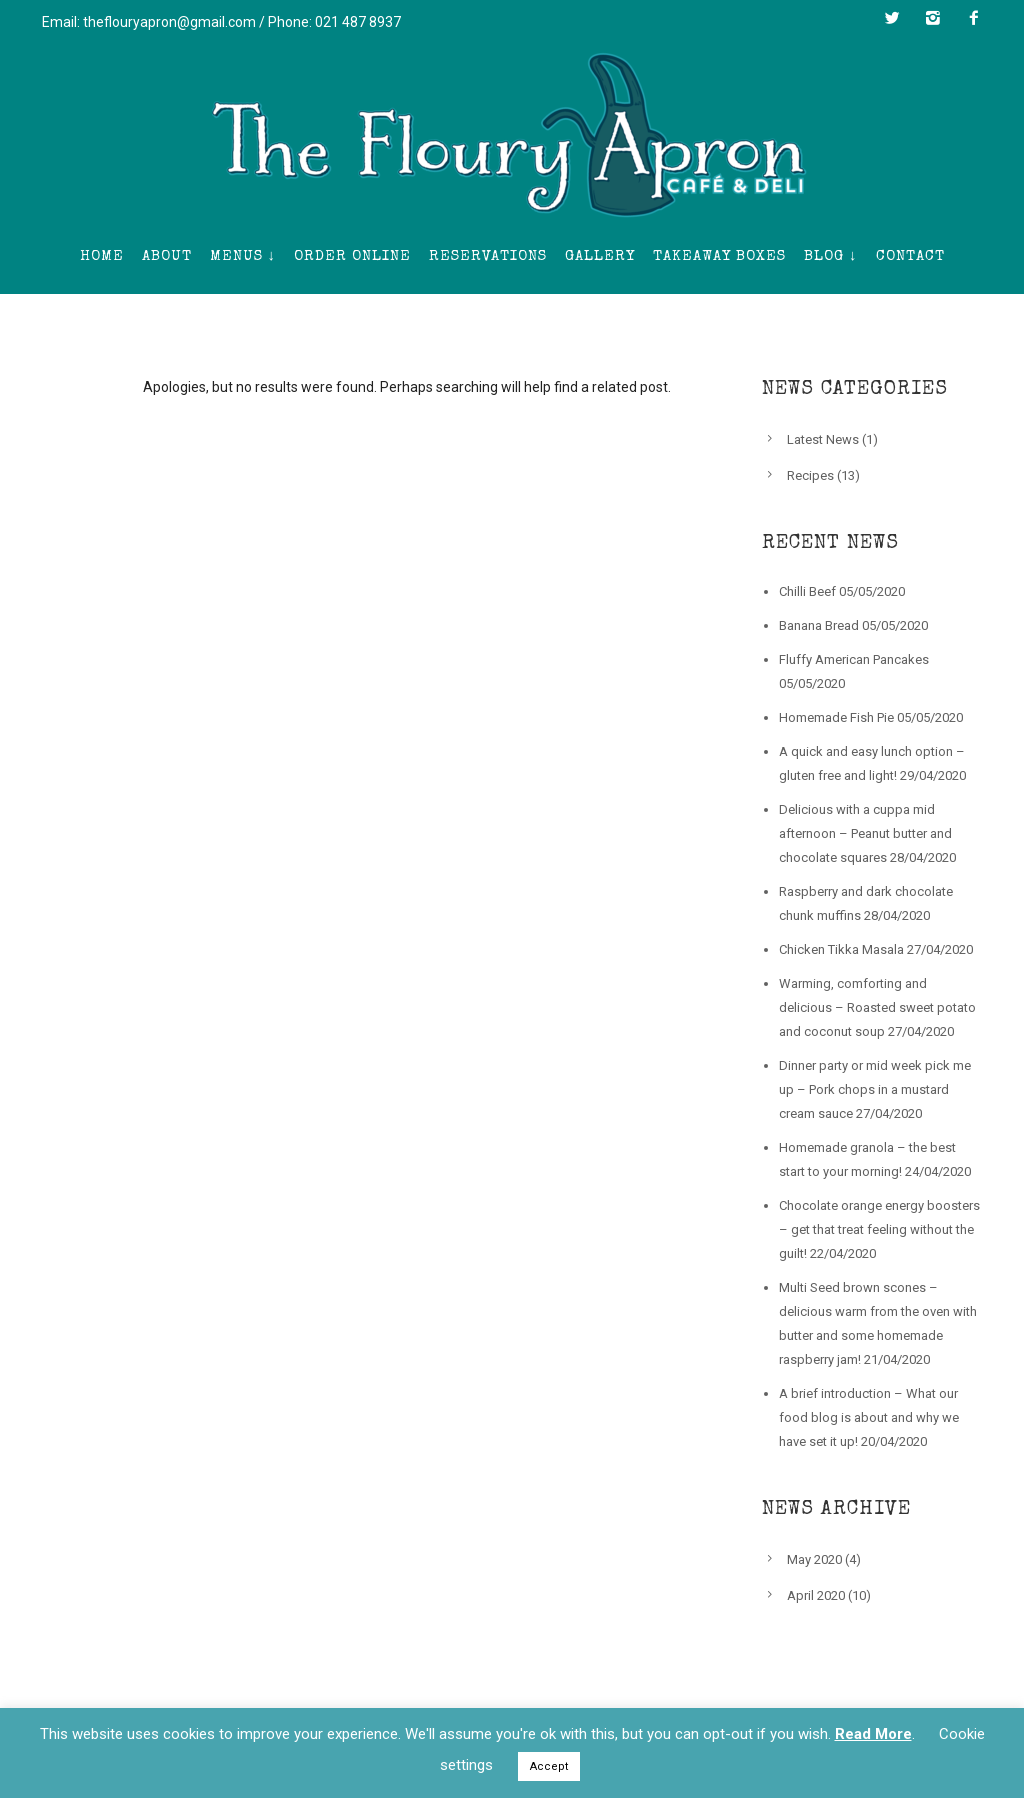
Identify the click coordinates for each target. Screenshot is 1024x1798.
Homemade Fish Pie (836, 717)
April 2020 (816, 1595)
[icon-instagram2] (938, 18)
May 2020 (814, 1559)
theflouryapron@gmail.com (169, 22)
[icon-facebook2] (974, 18)
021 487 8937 (358, 22)
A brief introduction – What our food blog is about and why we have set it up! (869, 1417)
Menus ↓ (243, 256)
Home (102, 256)
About (167, 256)
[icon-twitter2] (897, 18)
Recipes (810, 475)
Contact (910, 256)
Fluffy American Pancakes (854, 659)
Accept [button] (549, 1766)
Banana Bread (819, 625)
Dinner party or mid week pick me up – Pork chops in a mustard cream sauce (875, 1089)
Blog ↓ (831, 256)
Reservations (488, 256)
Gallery (600, 256)
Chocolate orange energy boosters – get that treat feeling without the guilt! (879, 1229)
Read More (873, 1734)
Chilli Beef (807, 591)
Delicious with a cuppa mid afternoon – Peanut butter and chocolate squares (865, 833)
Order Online (352, 256)
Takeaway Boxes (719, 256)
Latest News (823, 439)
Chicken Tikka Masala (841, 949)
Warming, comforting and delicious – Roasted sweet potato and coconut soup (877, 1007)
